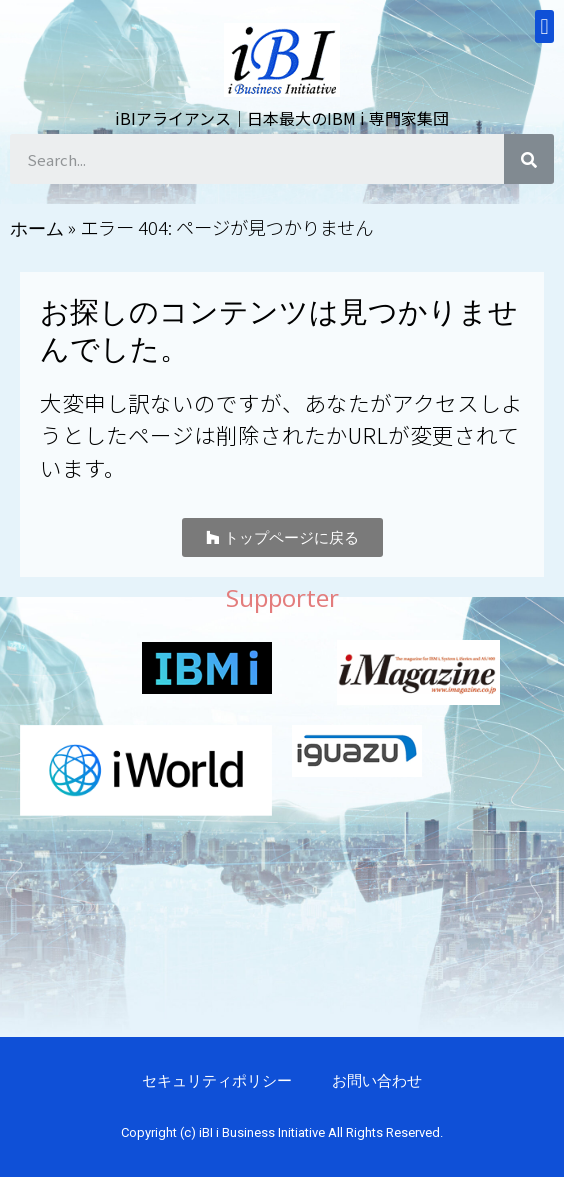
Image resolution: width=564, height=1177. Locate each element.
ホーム (37, 227)
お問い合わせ (377, 1080)
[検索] (529, 159)
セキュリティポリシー (217, 1080)
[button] (282, 537)
